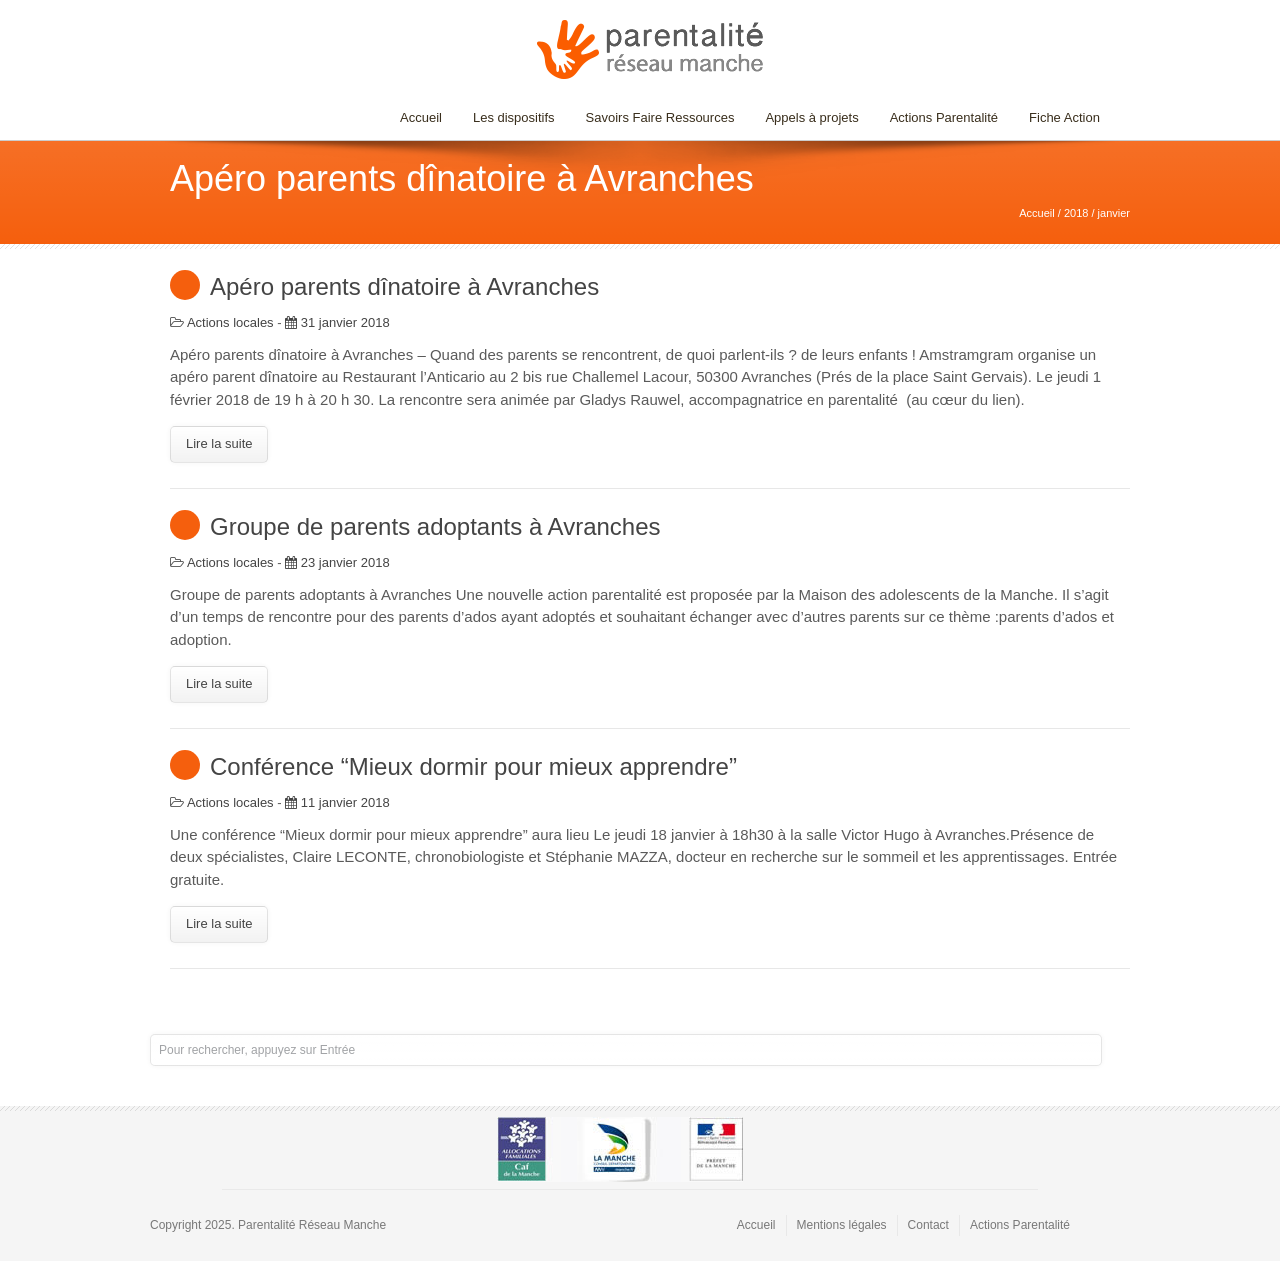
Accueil (421, 117)
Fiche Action (1064, 117)
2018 (1076, 213)
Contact (928, 1225)
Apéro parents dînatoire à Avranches (404, 286)
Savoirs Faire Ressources (655, 117)
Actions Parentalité (944, 117)
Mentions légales (842, 1225)
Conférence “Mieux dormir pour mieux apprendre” (473, 766)
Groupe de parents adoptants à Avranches (435, 526)
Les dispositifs (509, 117)
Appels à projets (811, 117)
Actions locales (230, 322)
